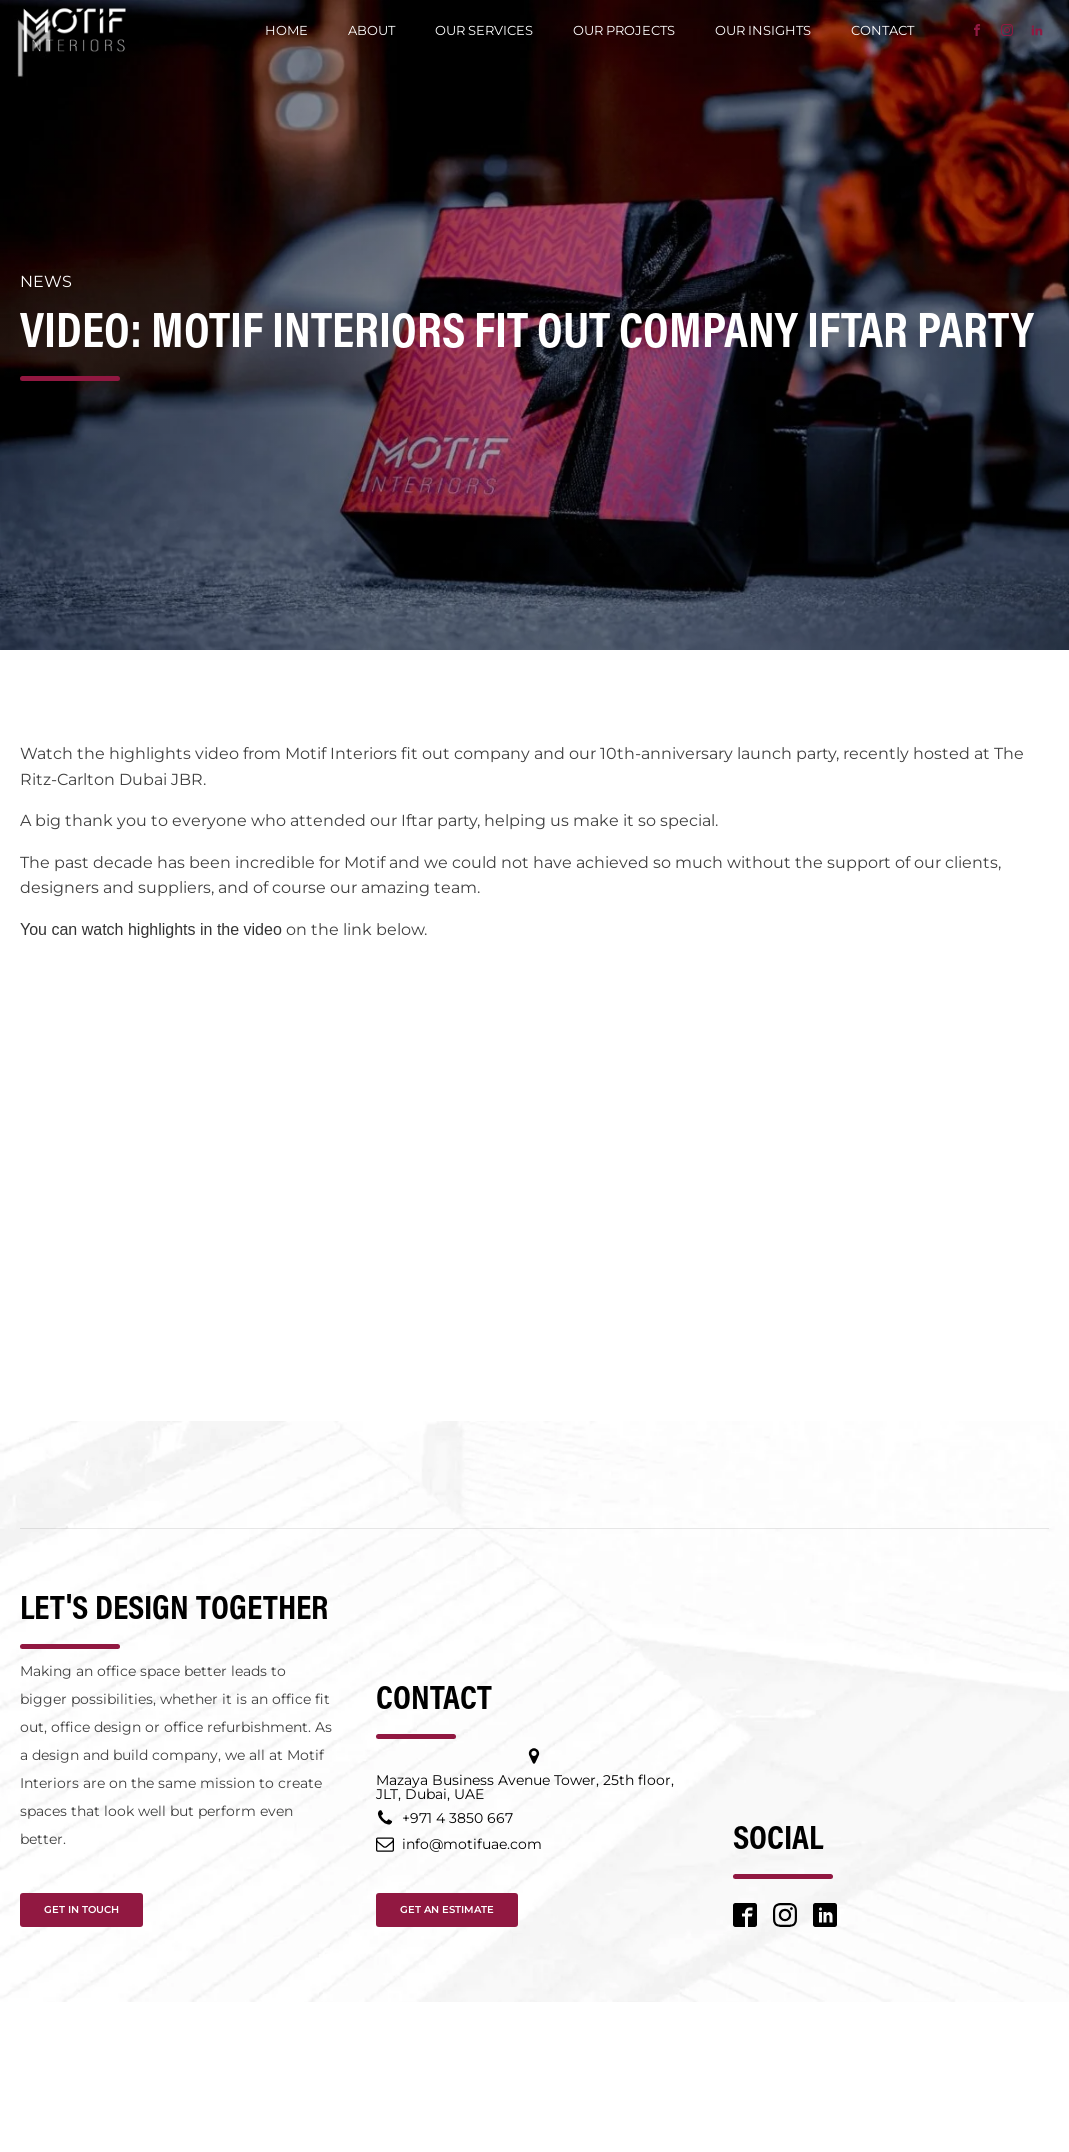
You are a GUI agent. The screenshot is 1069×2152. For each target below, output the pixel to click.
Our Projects (624, 30)
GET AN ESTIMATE (447, 1909)
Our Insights (763, 30)
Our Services (484, 30)
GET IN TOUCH (81, 1909)
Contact (882, 30)
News (46, 281)
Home (286, 30)
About (371, 30)
